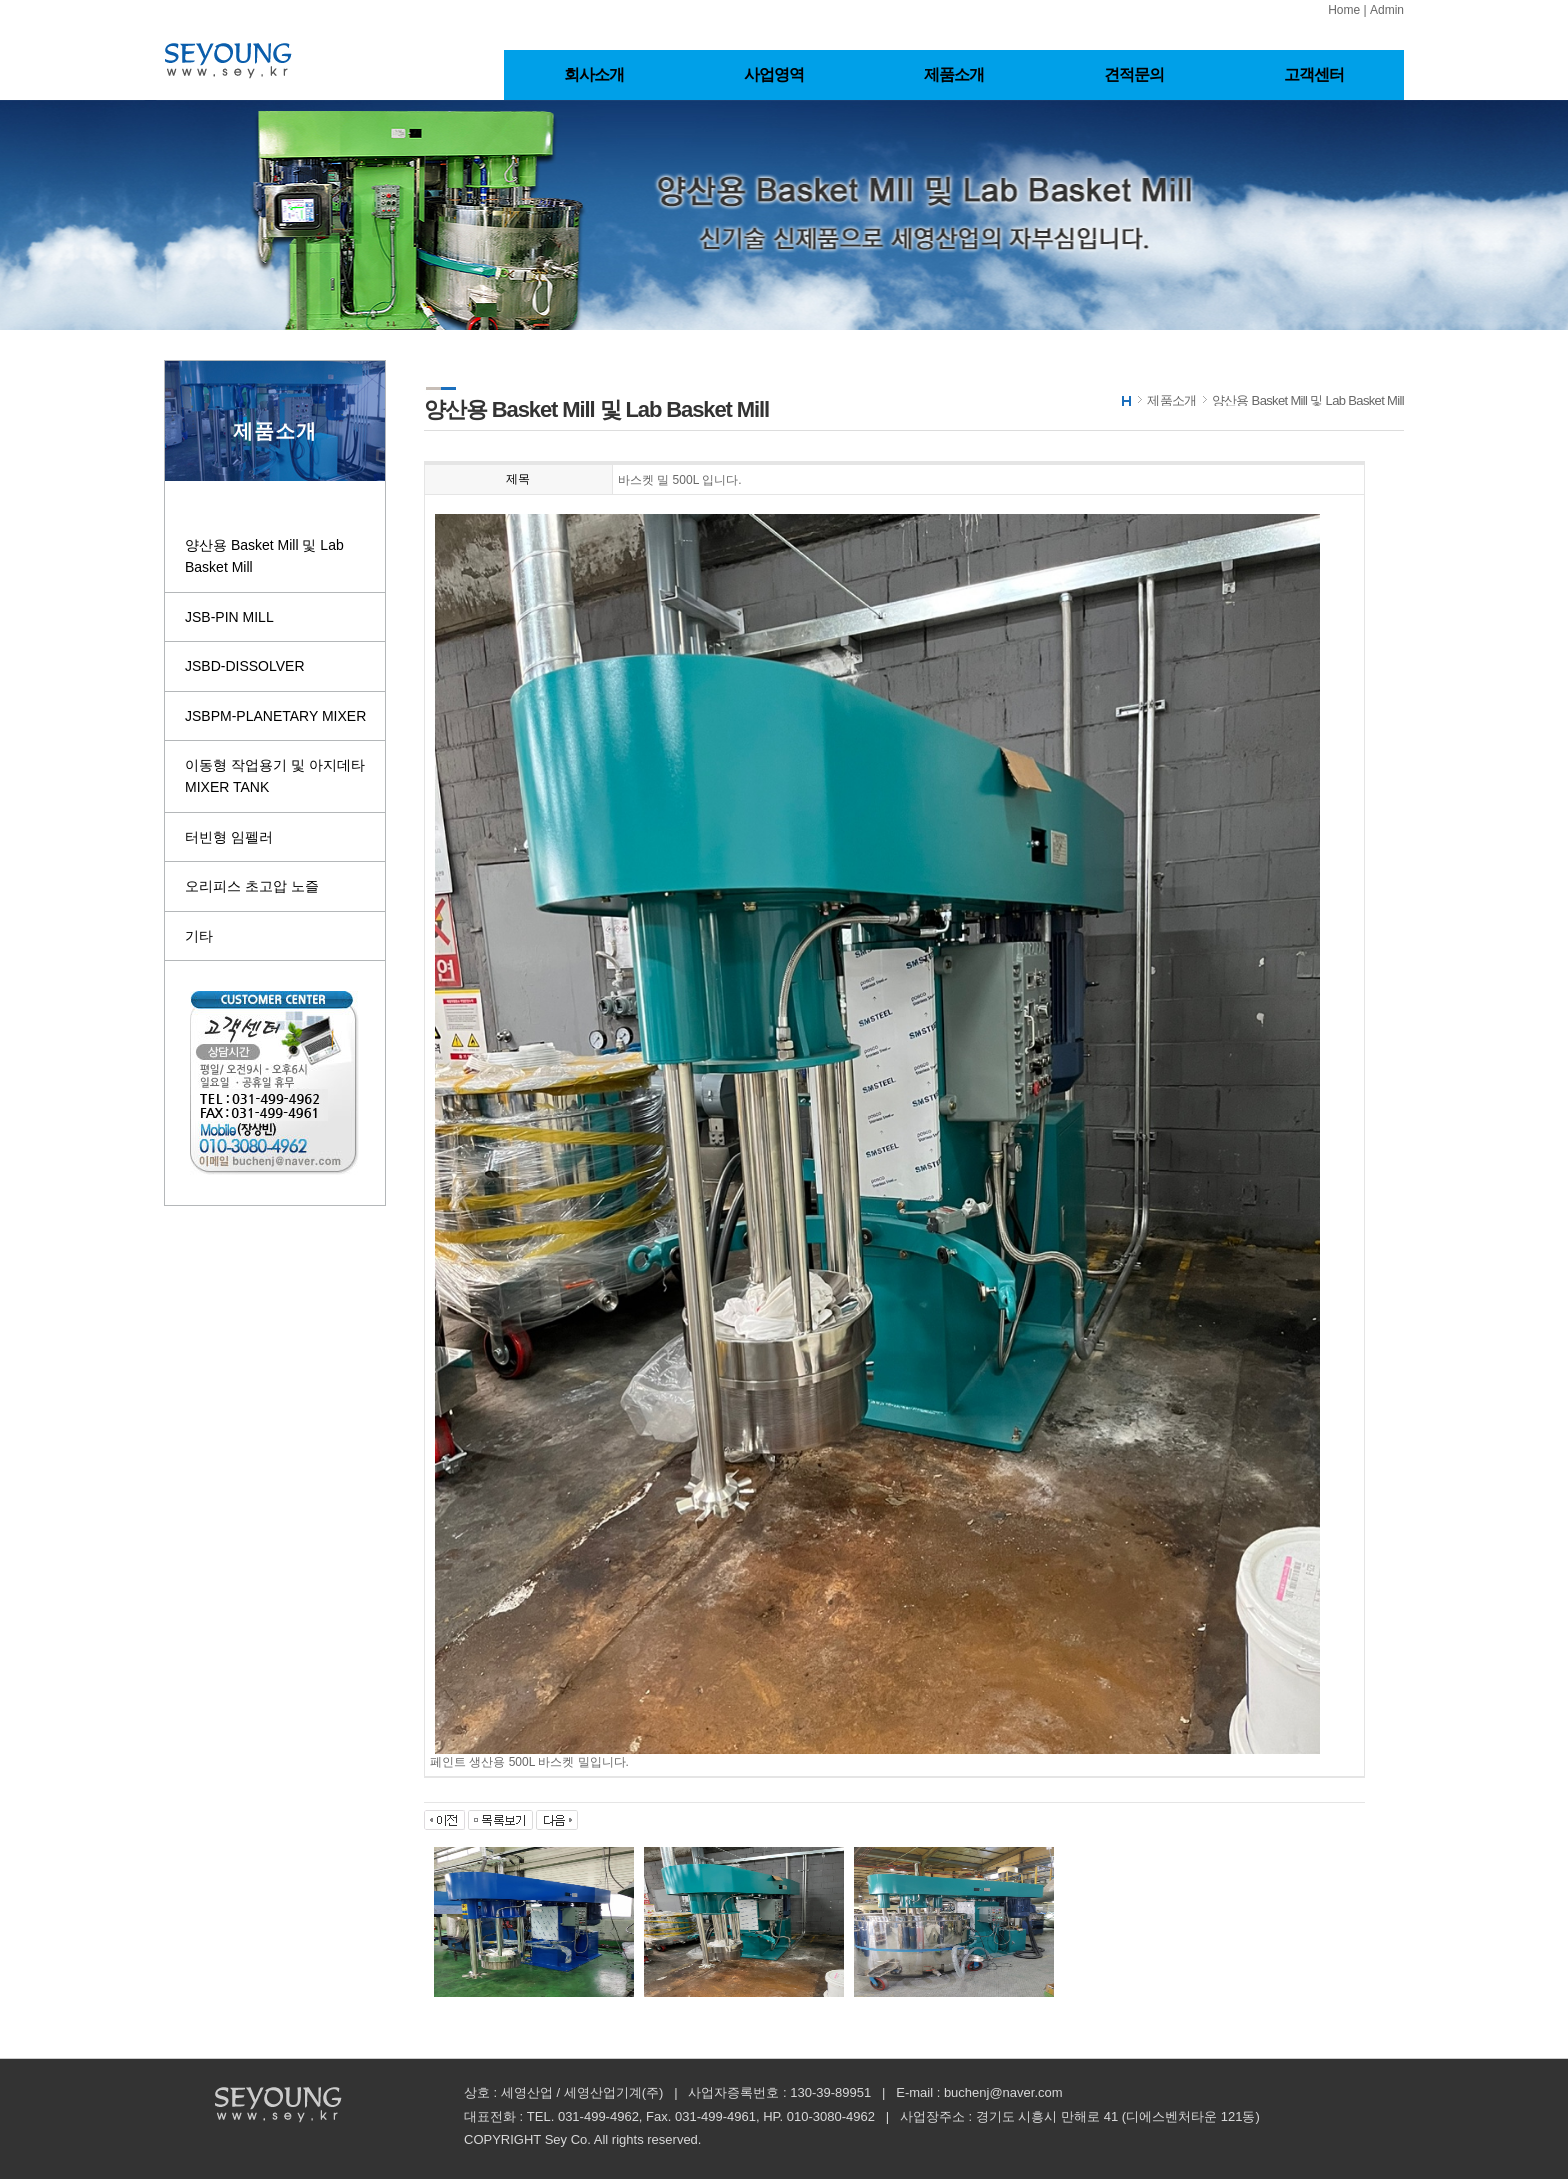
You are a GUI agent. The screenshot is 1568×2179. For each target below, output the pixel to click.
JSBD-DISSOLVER (245, 666)
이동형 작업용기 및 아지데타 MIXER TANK (275, 776)
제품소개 (954, 74)
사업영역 (774, 74)
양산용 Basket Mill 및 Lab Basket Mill (264, 556)
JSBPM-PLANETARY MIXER (275, 716)
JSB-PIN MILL (229, 617)
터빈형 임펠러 (229, 837)
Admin (1387, 10)
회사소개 (594, 74)
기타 (199, 936)
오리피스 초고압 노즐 (252, 886)
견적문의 (1134, 74)
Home (1344, 10)
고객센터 (1314, 74)
